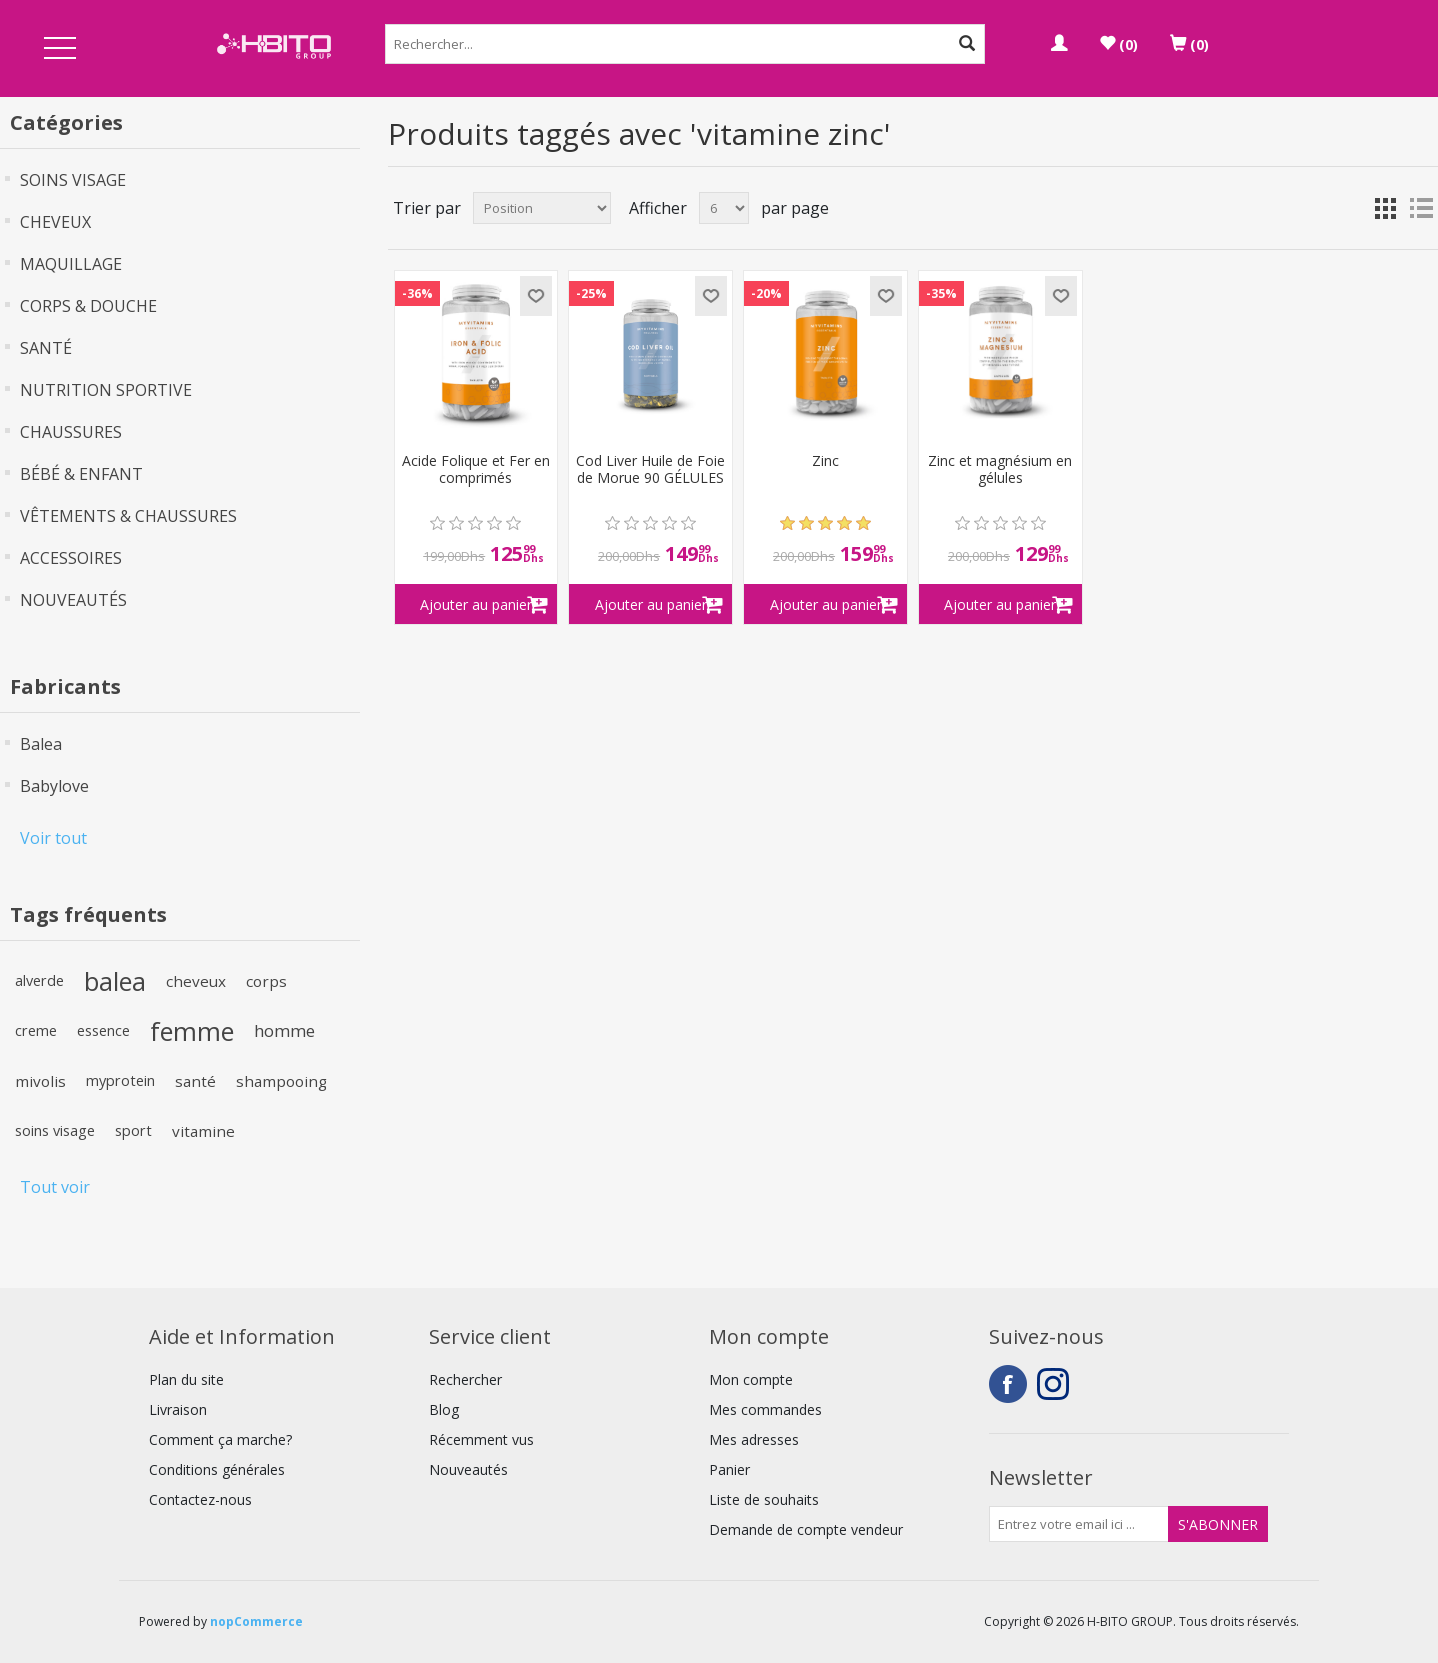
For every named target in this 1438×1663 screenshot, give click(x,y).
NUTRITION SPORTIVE (106, 390)
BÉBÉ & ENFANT (81, 474)
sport (133, 1130)
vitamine (203, 1131)
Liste (1421, 208)
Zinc (825, 461)
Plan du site (186, 1379)
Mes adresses (754, 1439)
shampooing (281, 1081)
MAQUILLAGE (71, 264)
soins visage (55, 1130)
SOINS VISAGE (73, 180)
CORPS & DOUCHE (88, 306)
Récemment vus (481, 1439)
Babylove (54, 786)
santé (195, 1081)
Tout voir (55, 1187)
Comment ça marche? (220, 1439)
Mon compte (751, 1379)
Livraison (178, 1409)
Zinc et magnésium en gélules (1000, 470)
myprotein (120, 1080)
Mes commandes (765, 1409)
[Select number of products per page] (724, 208)
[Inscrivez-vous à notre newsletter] (1079, 1524)
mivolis (40, 1081)
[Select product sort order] (542, 208)
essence (103, 1030)
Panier (729, 1469)
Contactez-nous (200, 1499)
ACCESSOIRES (71, 558)
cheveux (196, 981)
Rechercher (465, 1379)
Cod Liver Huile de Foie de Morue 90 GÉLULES (650, 470)
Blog (444, 1409)
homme (284, 1030)
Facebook (1008, 1384)
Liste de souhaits (764, 1499)
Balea (41, 744)
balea (115, 981)
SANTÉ (46, 348)
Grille (1385, 208)
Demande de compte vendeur (806, 1529)
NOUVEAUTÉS (73, 600)
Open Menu (60, 49)
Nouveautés (468, 1469)
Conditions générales (217, 1469)
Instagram (1056, 1384)
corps (266, 981)
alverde (39, 980)
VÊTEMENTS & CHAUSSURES (128, 516)
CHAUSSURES (71, 432)
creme (36, 1030)
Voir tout (53, 838)
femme (192, 1031)
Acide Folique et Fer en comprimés (476, 470)
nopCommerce (256, 1621)
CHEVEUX (55, 222)
